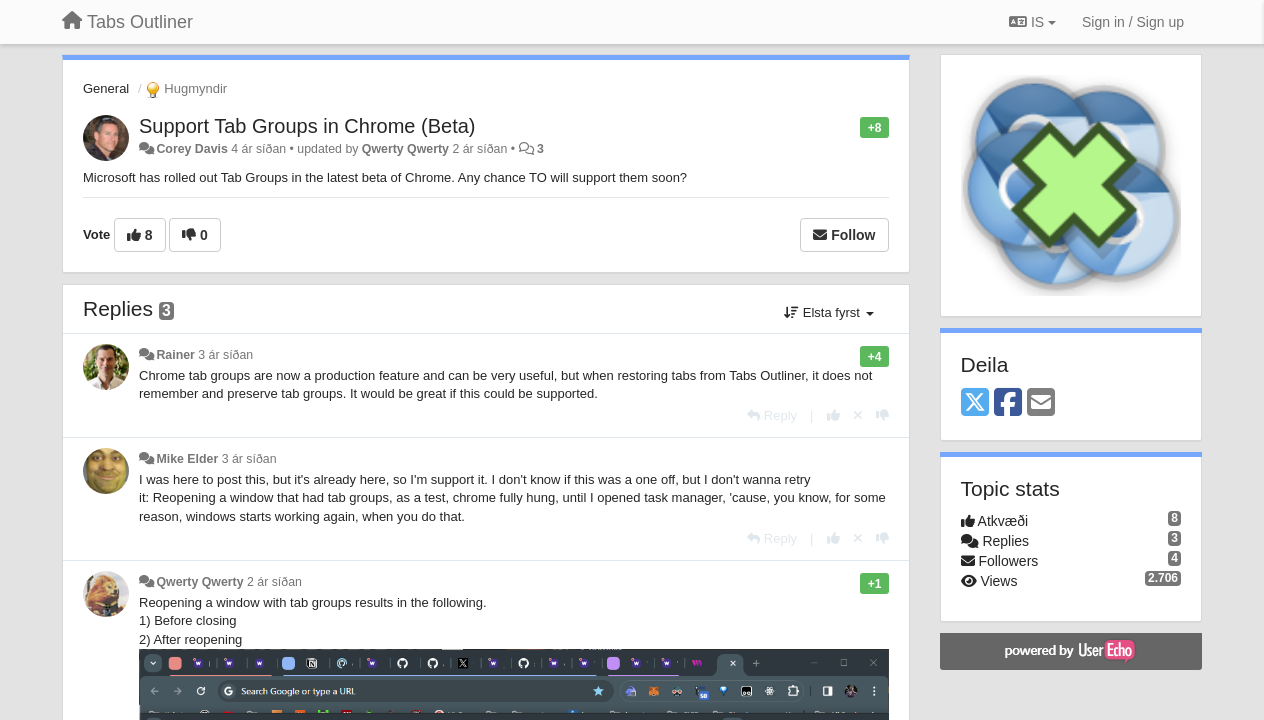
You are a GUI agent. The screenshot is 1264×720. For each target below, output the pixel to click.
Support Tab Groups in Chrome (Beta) (307, 126)
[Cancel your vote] (858, 415)
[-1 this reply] (882, 415)
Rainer (175, 355)
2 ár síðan (274, 582)
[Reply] (772, 415)
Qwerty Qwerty (405, 149)
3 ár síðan (225, 355)
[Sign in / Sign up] (1133, 22)
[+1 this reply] (833, 415)
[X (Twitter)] (975, 403)
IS (1032, 22)
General (106, 88)
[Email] (1041, 403)
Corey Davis (191, 149)
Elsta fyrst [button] (828, 312)
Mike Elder (187, 459)
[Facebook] (1008, 403)
